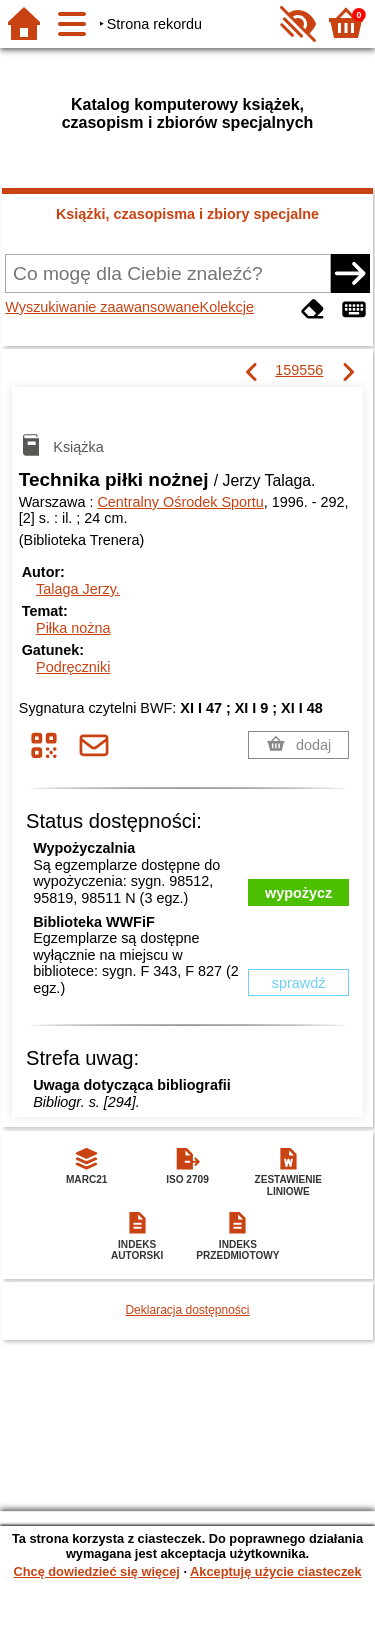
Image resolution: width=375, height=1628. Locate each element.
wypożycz (298, 893)
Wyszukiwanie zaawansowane (102, 307)
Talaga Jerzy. (78, 589)
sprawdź (299, 983)
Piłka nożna (73, 628)
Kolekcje (227, 307)
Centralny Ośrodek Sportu (180, 502)
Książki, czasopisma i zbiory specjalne (187, 214)
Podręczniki (73, 667)
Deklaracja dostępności (187, 1310)
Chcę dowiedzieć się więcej (96, 1571)
